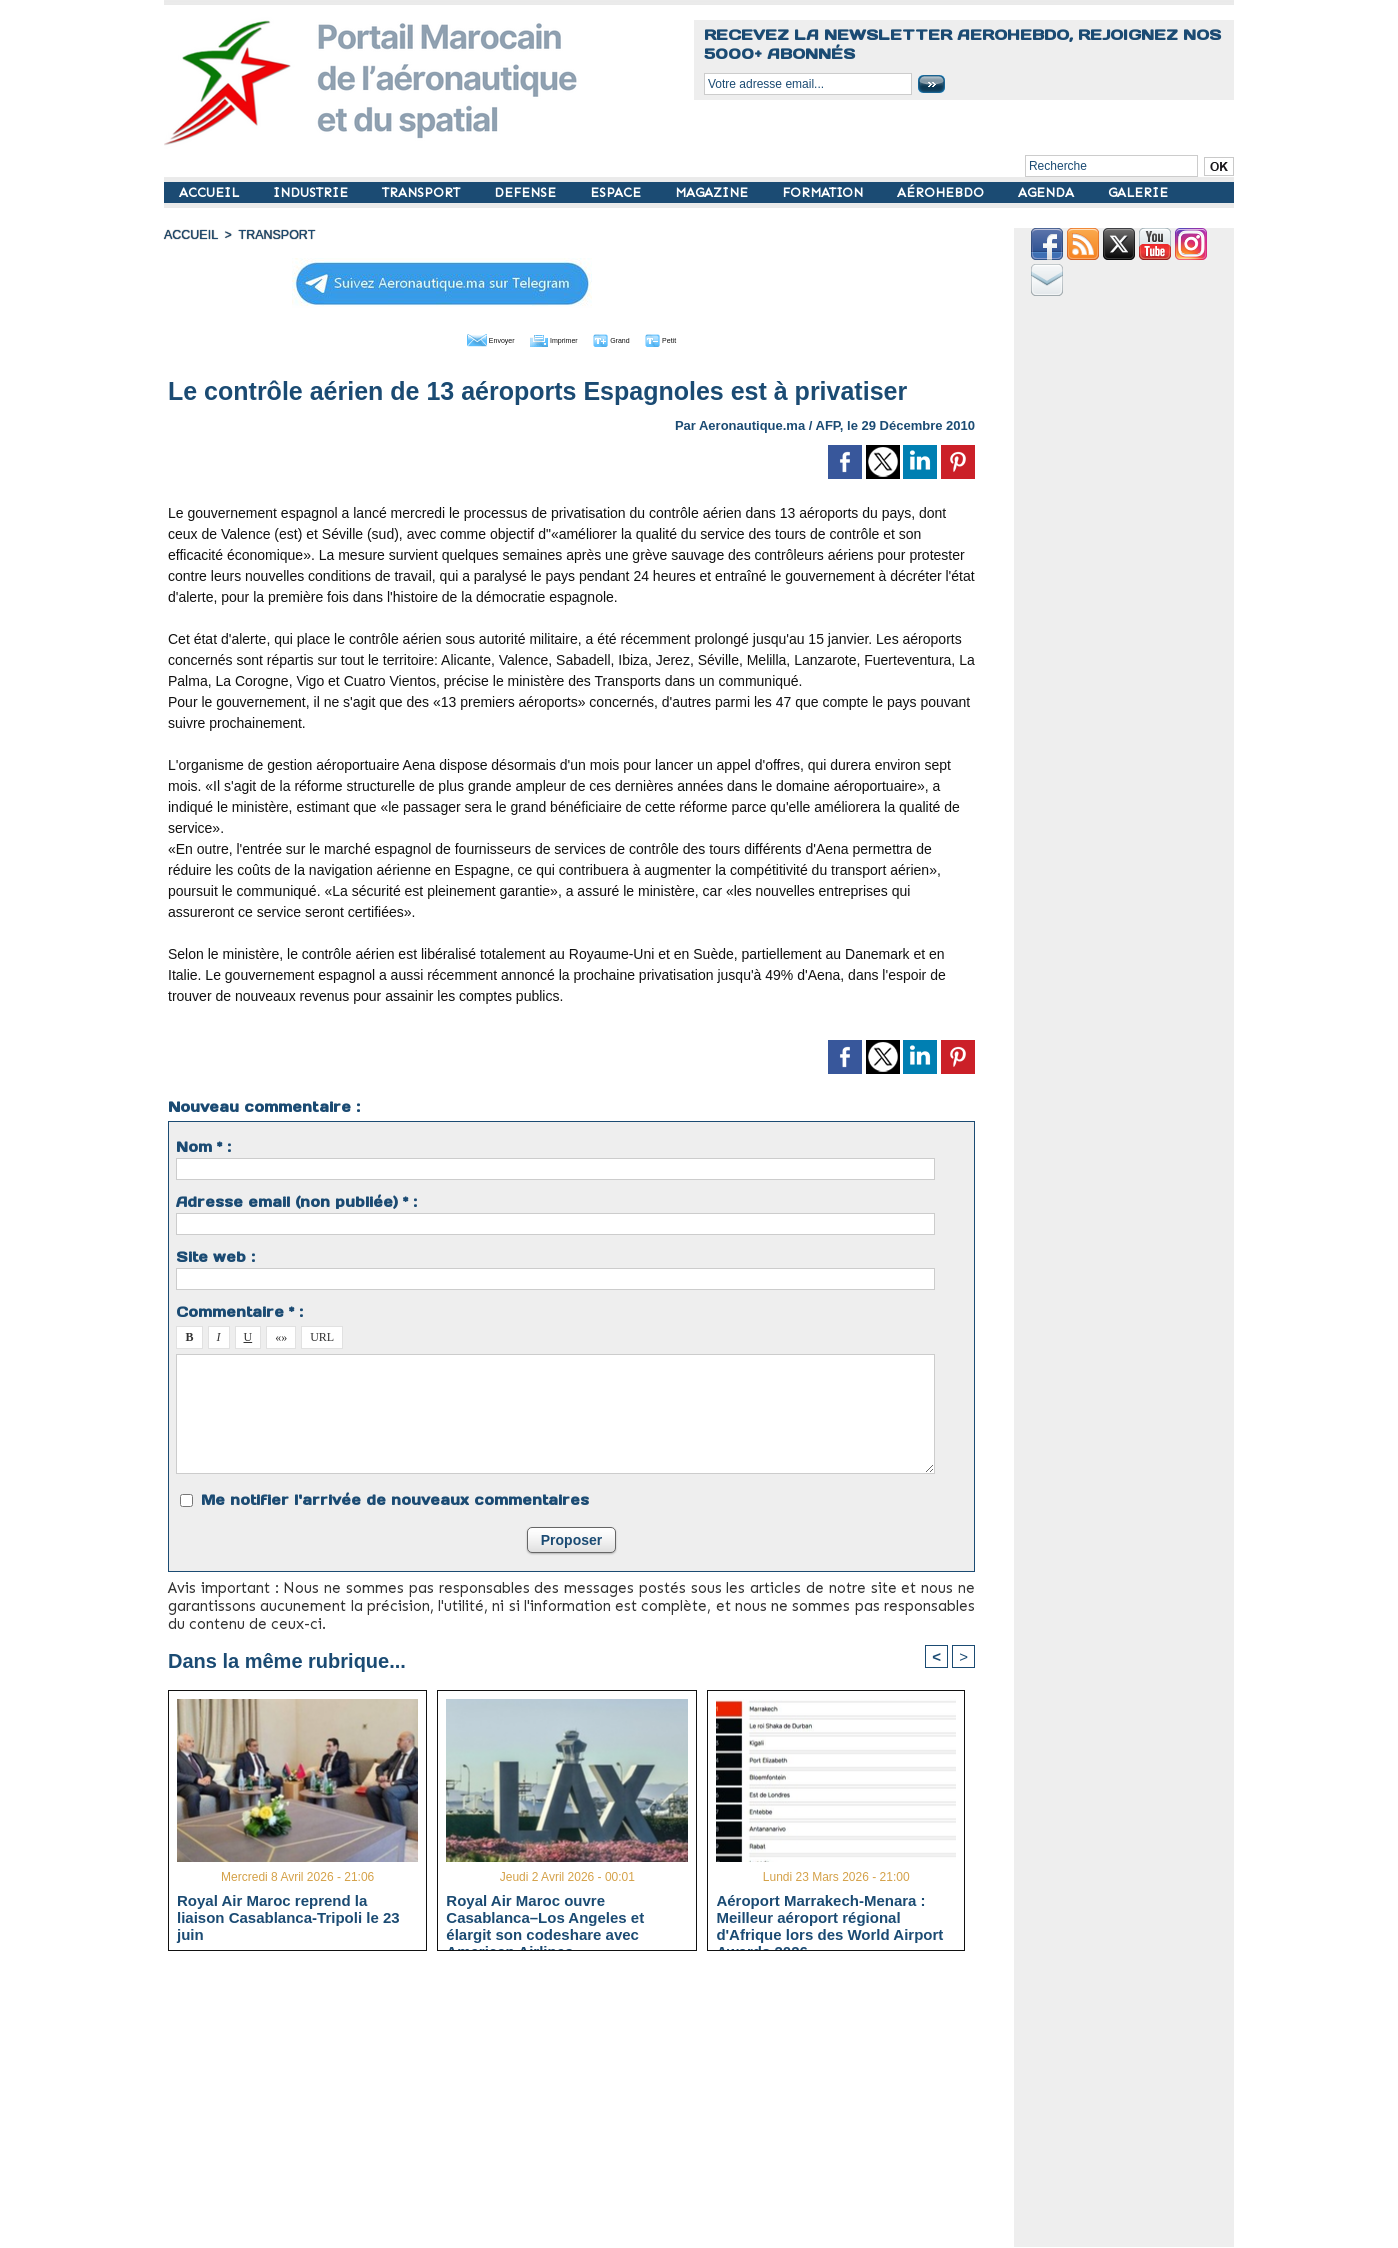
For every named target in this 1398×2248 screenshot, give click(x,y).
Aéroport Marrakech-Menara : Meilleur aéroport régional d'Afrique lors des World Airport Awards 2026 (829, 1916)
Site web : (215, 1255)
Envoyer (457, 338)
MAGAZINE (713, 192)
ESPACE (617, 192)
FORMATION (824, 192)
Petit (699, 338)
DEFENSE (527, 192)
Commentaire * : (239, 1310)
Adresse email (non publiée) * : (296, 1200)
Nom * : (203, 1145)
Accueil (190, 235)
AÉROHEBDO (942, 192)
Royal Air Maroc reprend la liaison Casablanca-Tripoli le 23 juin (288, 1916)
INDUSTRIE (312, 192)
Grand (632, 338)
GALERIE (1138, 192)
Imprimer (548, 338)
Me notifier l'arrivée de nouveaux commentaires (395, 1498)
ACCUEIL (211, 192)
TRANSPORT (423, 192)
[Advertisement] (586, 2106)
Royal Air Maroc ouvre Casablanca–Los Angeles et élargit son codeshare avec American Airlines (545, 1916)
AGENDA (1048, 192)
